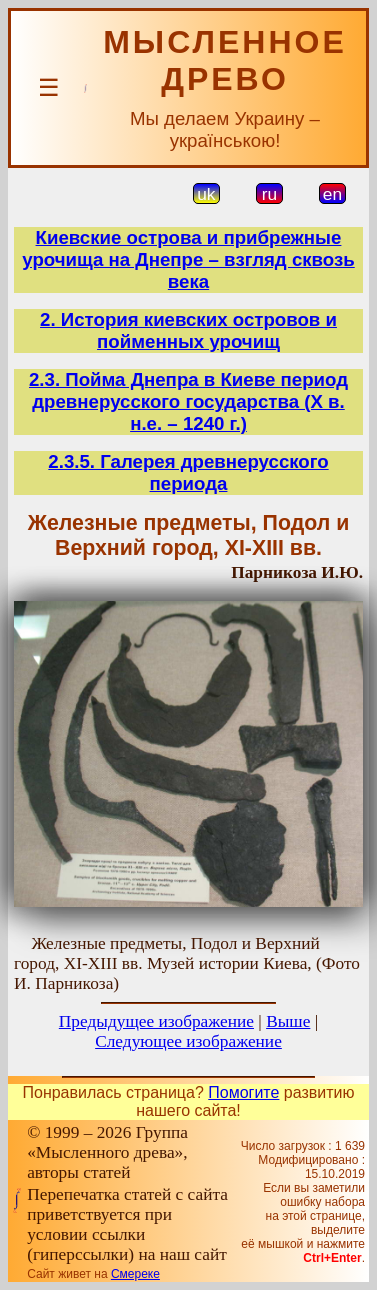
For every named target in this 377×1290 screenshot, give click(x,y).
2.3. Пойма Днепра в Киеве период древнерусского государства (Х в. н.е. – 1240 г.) (188, 401)
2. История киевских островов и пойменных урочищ (188, 330)
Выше (288, 1021)
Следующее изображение (188, 1041)
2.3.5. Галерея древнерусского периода (188, 472)
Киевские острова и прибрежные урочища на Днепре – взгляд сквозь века (188, 259)
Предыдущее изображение (156, 1021)
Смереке (135, 1274)
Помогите (243, 1092)
